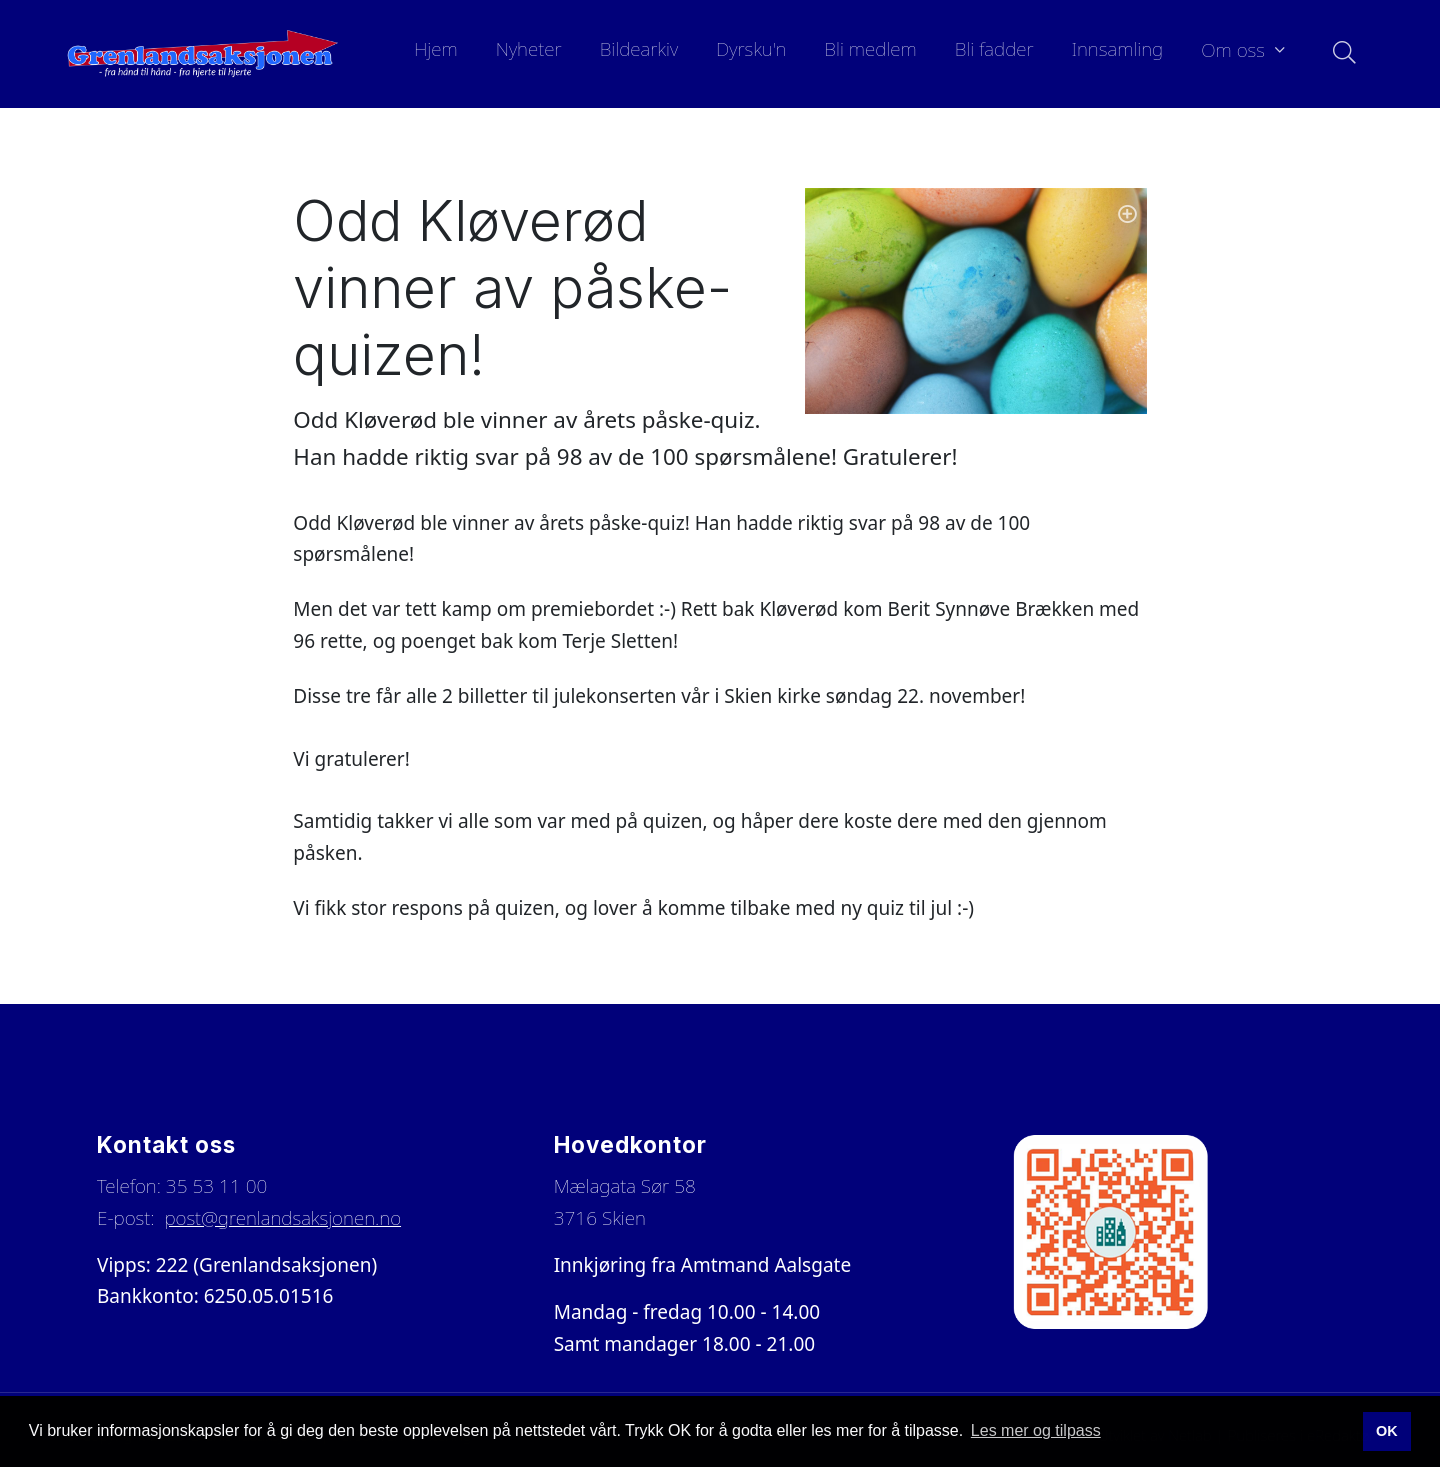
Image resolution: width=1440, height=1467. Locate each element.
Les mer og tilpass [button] (1036, 1430)
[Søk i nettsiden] (1339, 54)
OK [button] (1387, 1431)
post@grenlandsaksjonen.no (282, 1218)
